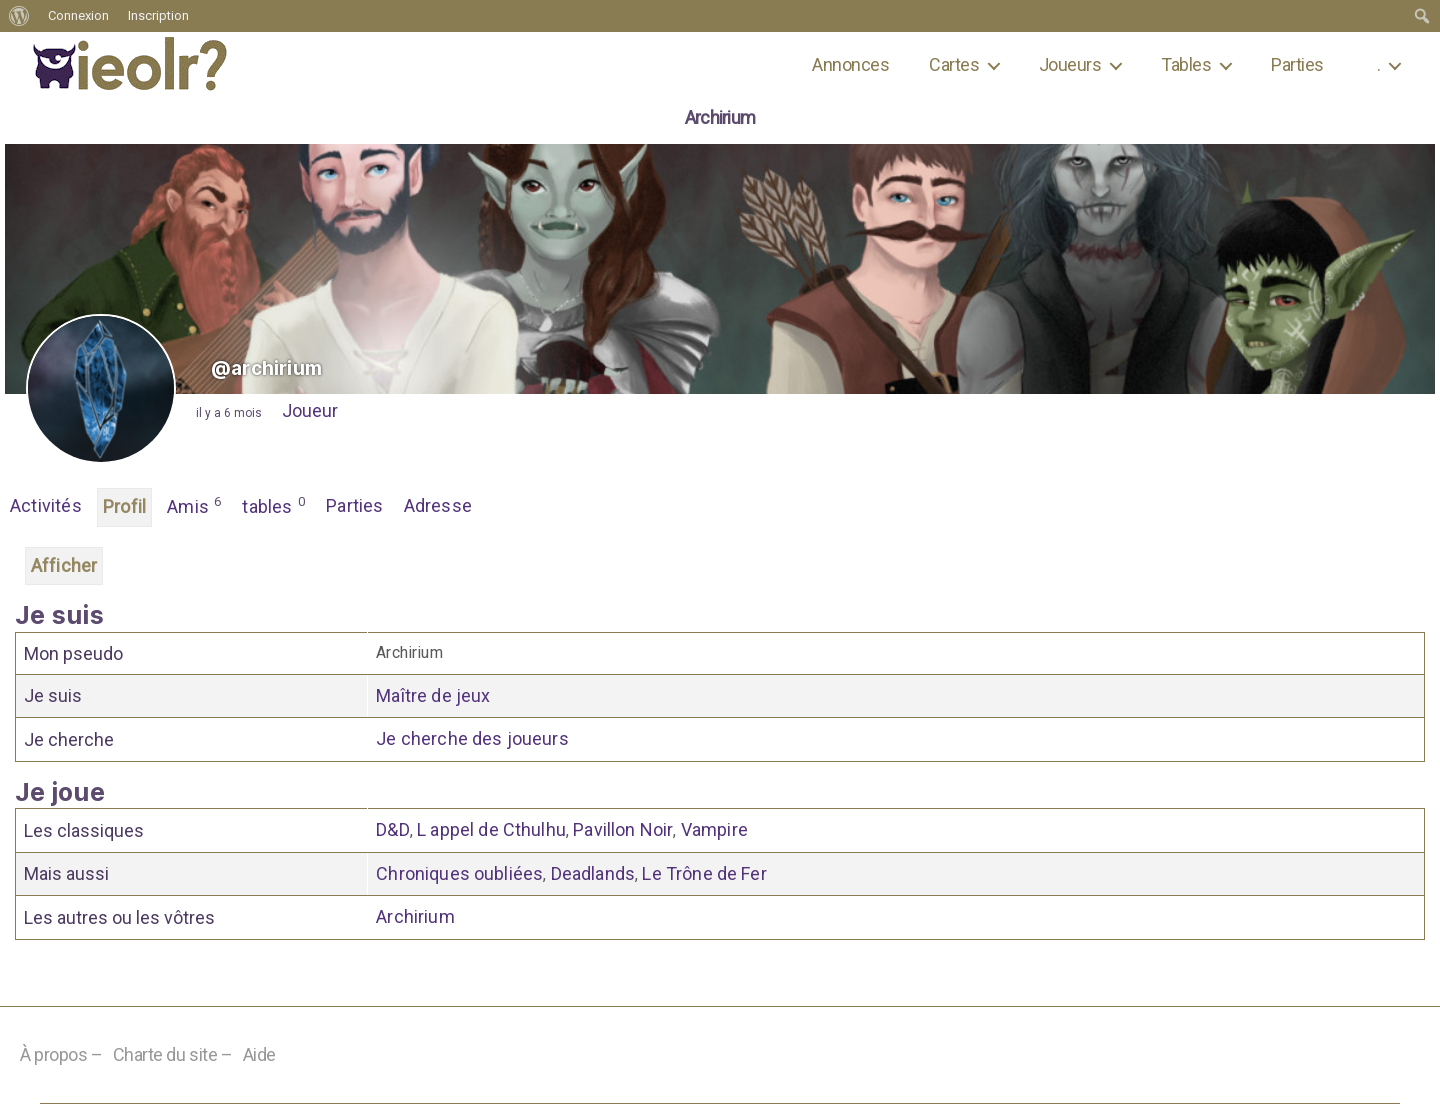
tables (274, 505)
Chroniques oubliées (459, 873)
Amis (194, 505)
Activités (46, 505)
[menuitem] (19, 16)
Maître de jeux (433, 695)
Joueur (310, 410)
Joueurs (1070, 64)
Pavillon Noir (623, 829)
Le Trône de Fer (704, 873)
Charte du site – (173, 1054)
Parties (1297, 64)
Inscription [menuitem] (158, 15)
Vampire (714, 829)
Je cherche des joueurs (472, 738)
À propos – (61, 1054)
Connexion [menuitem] (78, 15)
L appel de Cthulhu (491, 829)
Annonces (850, 64)
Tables (1186, 64)
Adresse (438, 505)
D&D (392, 829)
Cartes (954, 64)
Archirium (415, 916)
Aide (259, 1054)
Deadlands (593, 873)
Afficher (64, 565)
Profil (124, 506)
